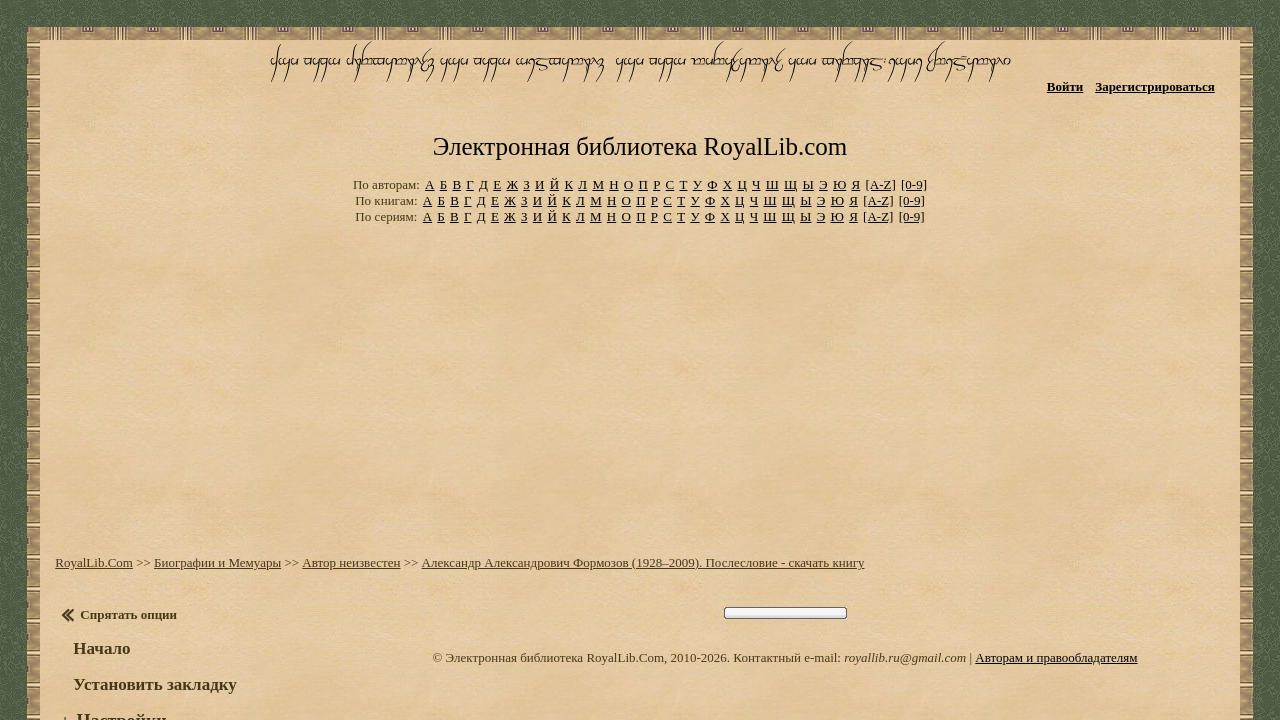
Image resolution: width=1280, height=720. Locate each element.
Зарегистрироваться (1170, 77)
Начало (91, 585)
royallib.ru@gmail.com (905, 594)
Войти (1080, 77)
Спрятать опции (118, 551)
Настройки (111, 658)
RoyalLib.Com (84, 499)
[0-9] (914, 129)
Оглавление (114, 679)
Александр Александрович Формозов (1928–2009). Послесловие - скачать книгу (632, 499)
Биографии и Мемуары (207, 499)
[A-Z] (880, 129)
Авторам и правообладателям (1056, 594)
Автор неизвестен (341, 499)
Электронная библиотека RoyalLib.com (640, 95)
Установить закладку (145, 621)
